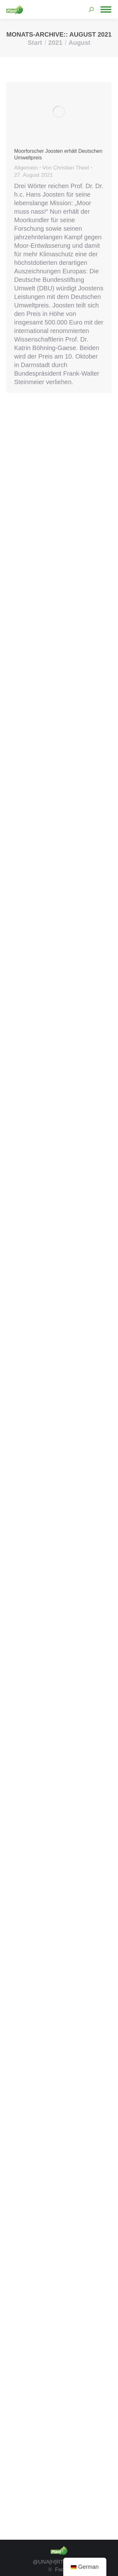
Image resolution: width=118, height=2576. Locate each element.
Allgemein (26, 168)
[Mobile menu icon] (106, 9)
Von (65, 168)
